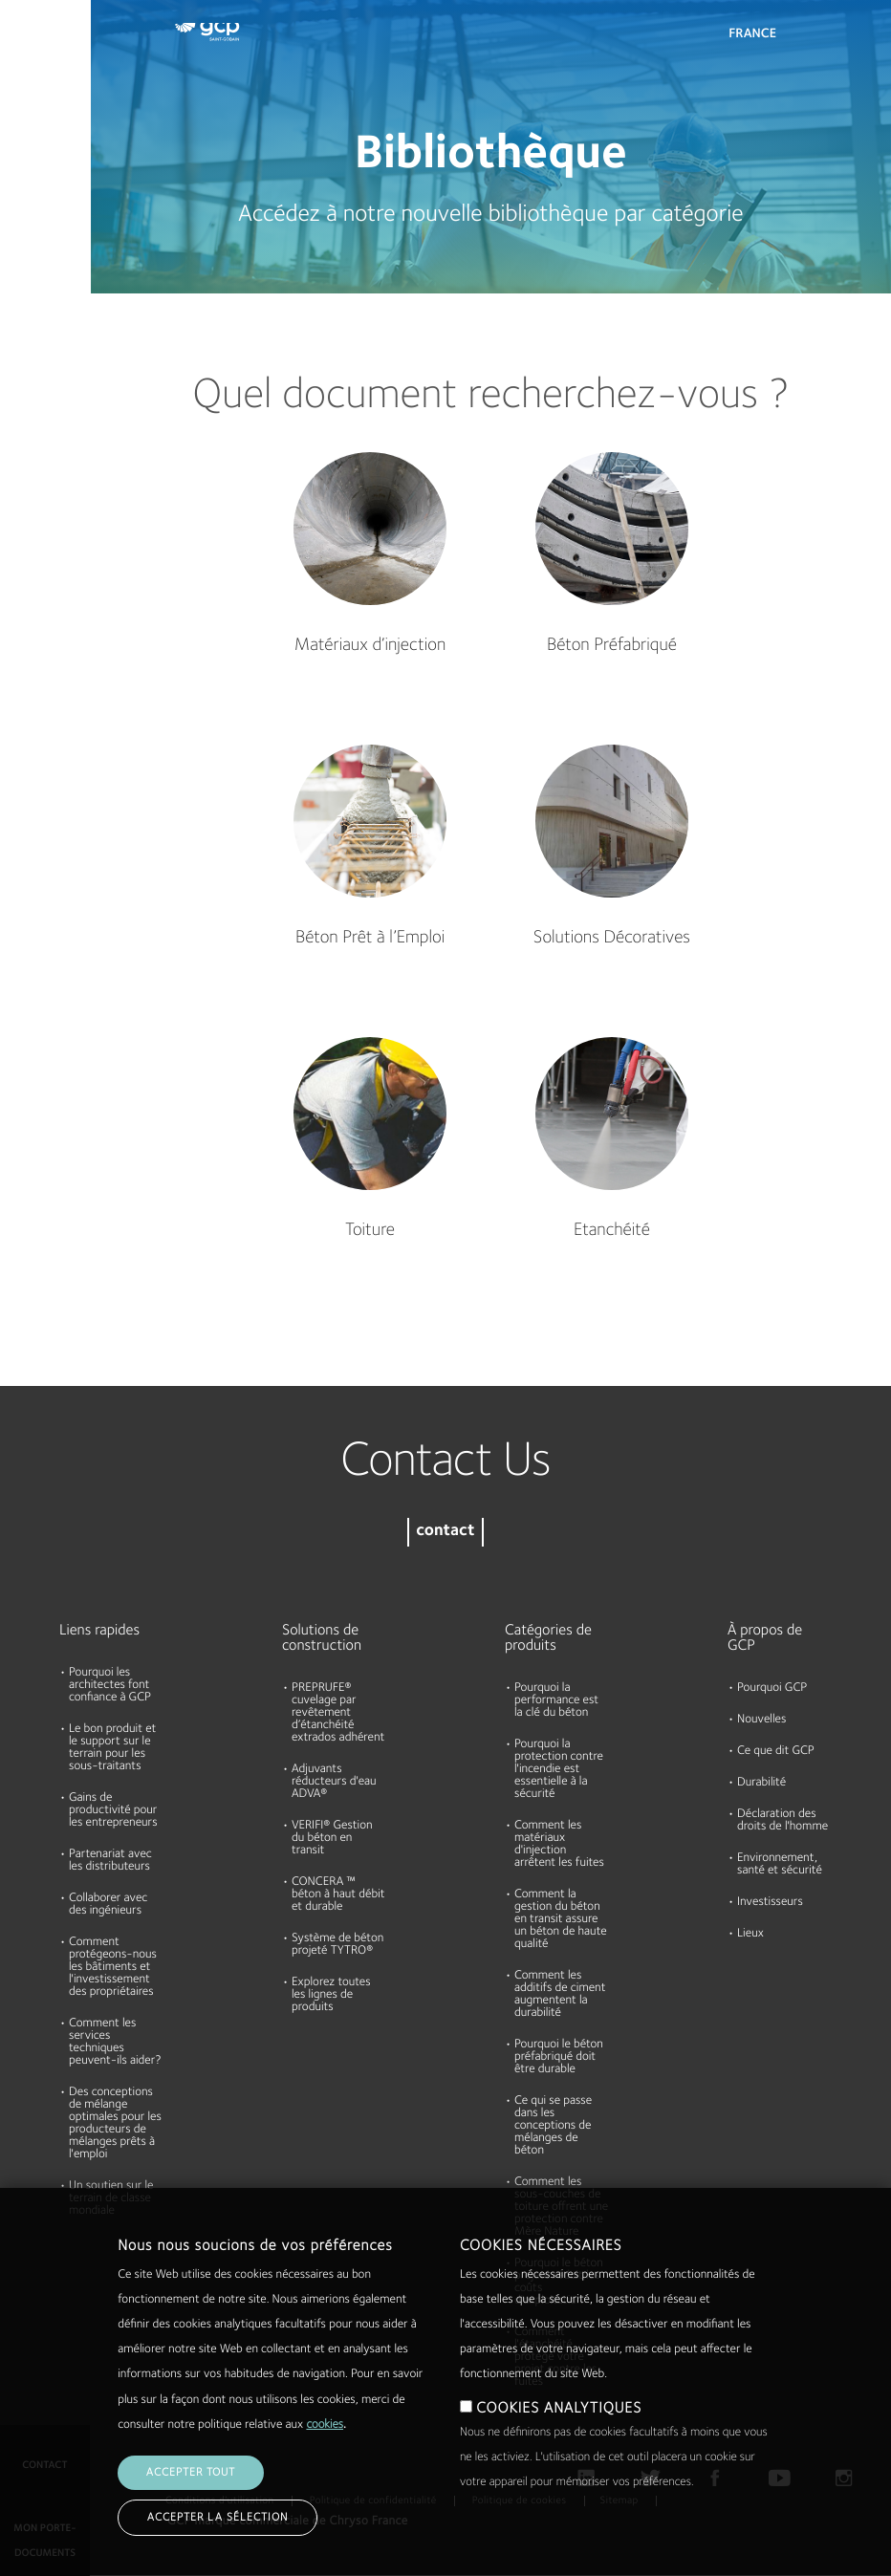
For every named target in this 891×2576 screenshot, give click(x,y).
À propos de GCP (765, 1638)
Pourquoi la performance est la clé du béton (556, 1701)
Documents (41, 135)
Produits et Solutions (40, 54)
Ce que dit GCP (776, 1751)
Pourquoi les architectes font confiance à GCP (110, 1685)
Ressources (40, 209)
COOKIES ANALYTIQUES (558, 2408)
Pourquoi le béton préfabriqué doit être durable (558, 2057)
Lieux (750, 1934)
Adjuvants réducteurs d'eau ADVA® (334, 1782)
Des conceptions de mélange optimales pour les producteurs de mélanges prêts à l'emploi (115, 2124)
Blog (20, 430)
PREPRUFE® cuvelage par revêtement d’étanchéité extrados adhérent (338, 1713)
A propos (34, 283)
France (752, 34)
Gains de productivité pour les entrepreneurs (113, 1810)
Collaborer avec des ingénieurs (108, 1905)
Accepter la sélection (217, 2517)
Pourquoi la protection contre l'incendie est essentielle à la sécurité (558, 1770)
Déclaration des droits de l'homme (782, 1820)
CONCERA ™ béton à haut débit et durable (338, 1895)
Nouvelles (761, 1720)
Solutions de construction (321, 1638)
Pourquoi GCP (772, 1688)
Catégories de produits (548, 1638)
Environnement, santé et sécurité (779, 1864)
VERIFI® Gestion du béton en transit (332, 1838)
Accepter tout (190, 2473)
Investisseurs (770, 1902)
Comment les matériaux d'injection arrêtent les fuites (559, 1845)
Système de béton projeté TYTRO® (337, 1945)
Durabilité (36, 356)
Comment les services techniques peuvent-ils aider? (115, 2042)
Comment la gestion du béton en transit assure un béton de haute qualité (560, 1920)
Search (824, 38)
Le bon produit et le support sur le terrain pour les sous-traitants (112, 1748)
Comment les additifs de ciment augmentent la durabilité (559, 1995)
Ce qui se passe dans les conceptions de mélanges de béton (553, 2126)
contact (445, 1532)
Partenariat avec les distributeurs (110, 1861)
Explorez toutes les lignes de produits (331, 1995)
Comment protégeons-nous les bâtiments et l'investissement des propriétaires (113, 1968)
